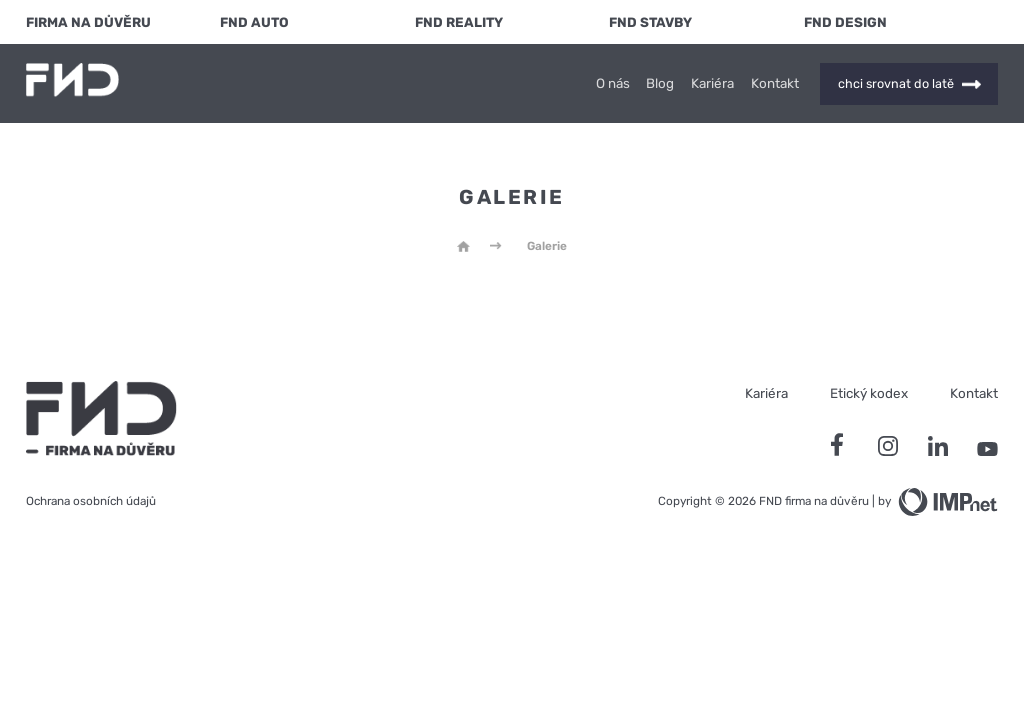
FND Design (845, 22)
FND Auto (254, 22)
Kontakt (775, 83)
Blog (660, 83)
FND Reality (459, 22)
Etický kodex (869, 393)
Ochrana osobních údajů (91, 501)
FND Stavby (650, 22)
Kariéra (712, 83)
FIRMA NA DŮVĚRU (88, 22)
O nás (613, 83)
